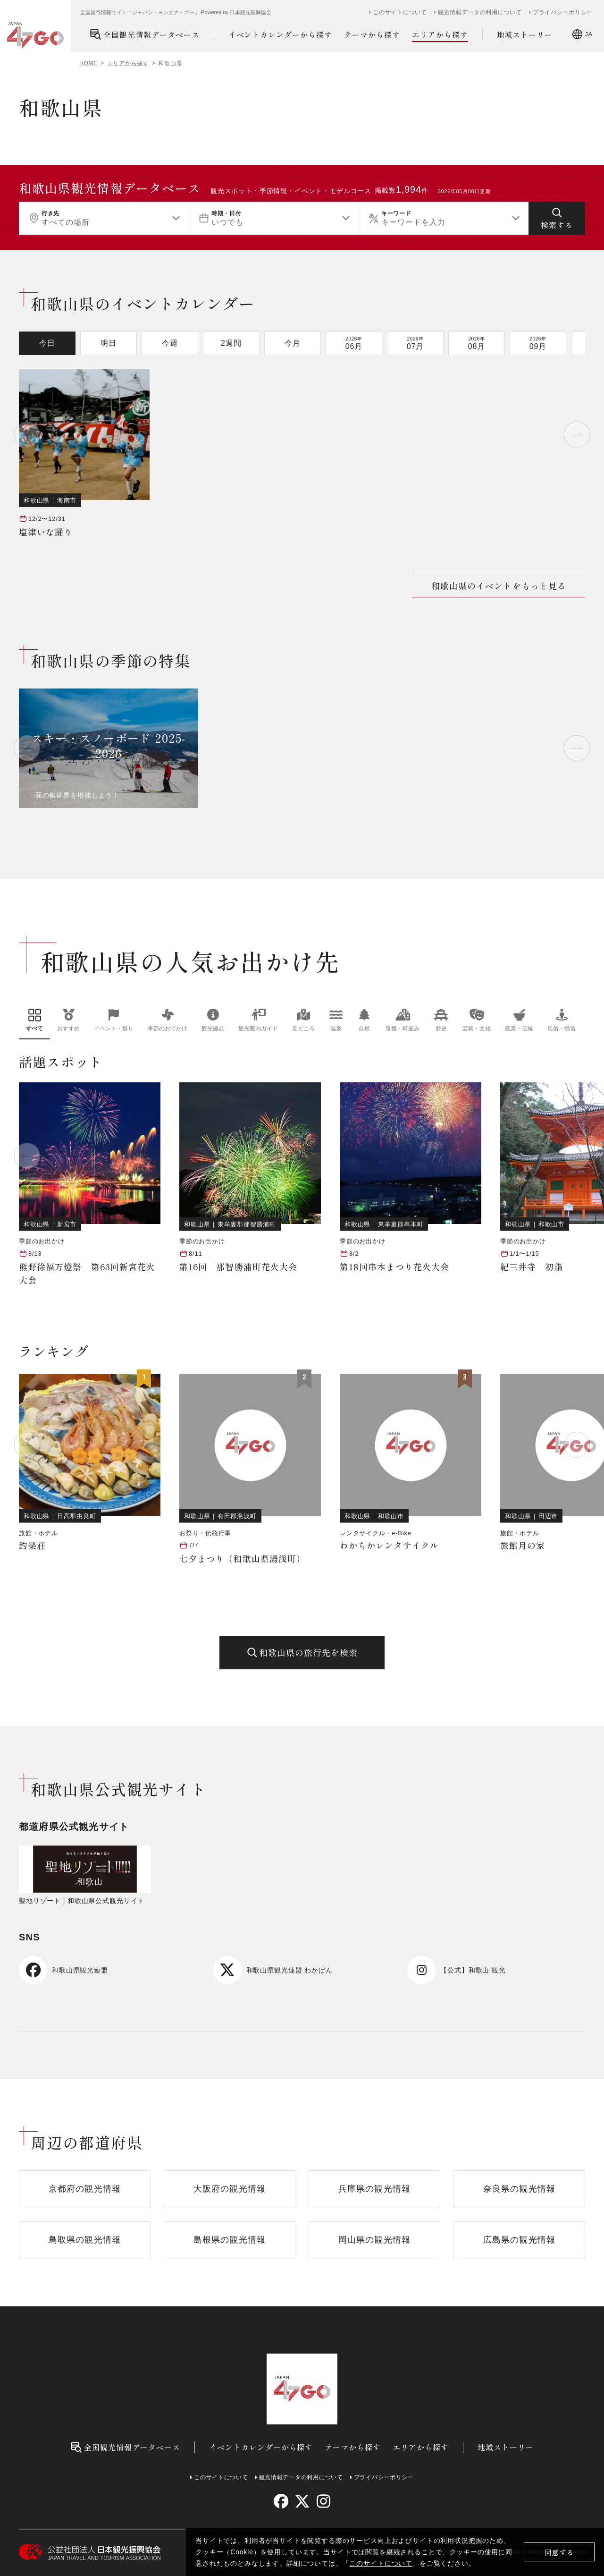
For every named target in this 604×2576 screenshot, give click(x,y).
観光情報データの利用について (480, 12)
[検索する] (556, 218)
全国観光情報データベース (145, 34)
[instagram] (323, 2501)
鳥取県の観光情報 (85, 2239)
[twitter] (302, 2501)
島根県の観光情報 (229, 2239)
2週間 (231, 343)
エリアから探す (440, 35)
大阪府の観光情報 (229, 2188)
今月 (293, 343)
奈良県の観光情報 (519, 2188)
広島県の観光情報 (519, 2239)
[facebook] (281, 2501)
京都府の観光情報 (85, 2188)
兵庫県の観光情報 (374, 2188)
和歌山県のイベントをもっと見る (498, 585)
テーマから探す (372, 34)
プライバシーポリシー (563, 12)
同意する (559, 2552)
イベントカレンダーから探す (280, 34)
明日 (109, 343)
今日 (47, 343)
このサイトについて (380, 2563)
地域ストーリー (525, 34)
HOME (88, 63)
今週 (170, 343)
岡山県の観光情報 (374, 2239)
